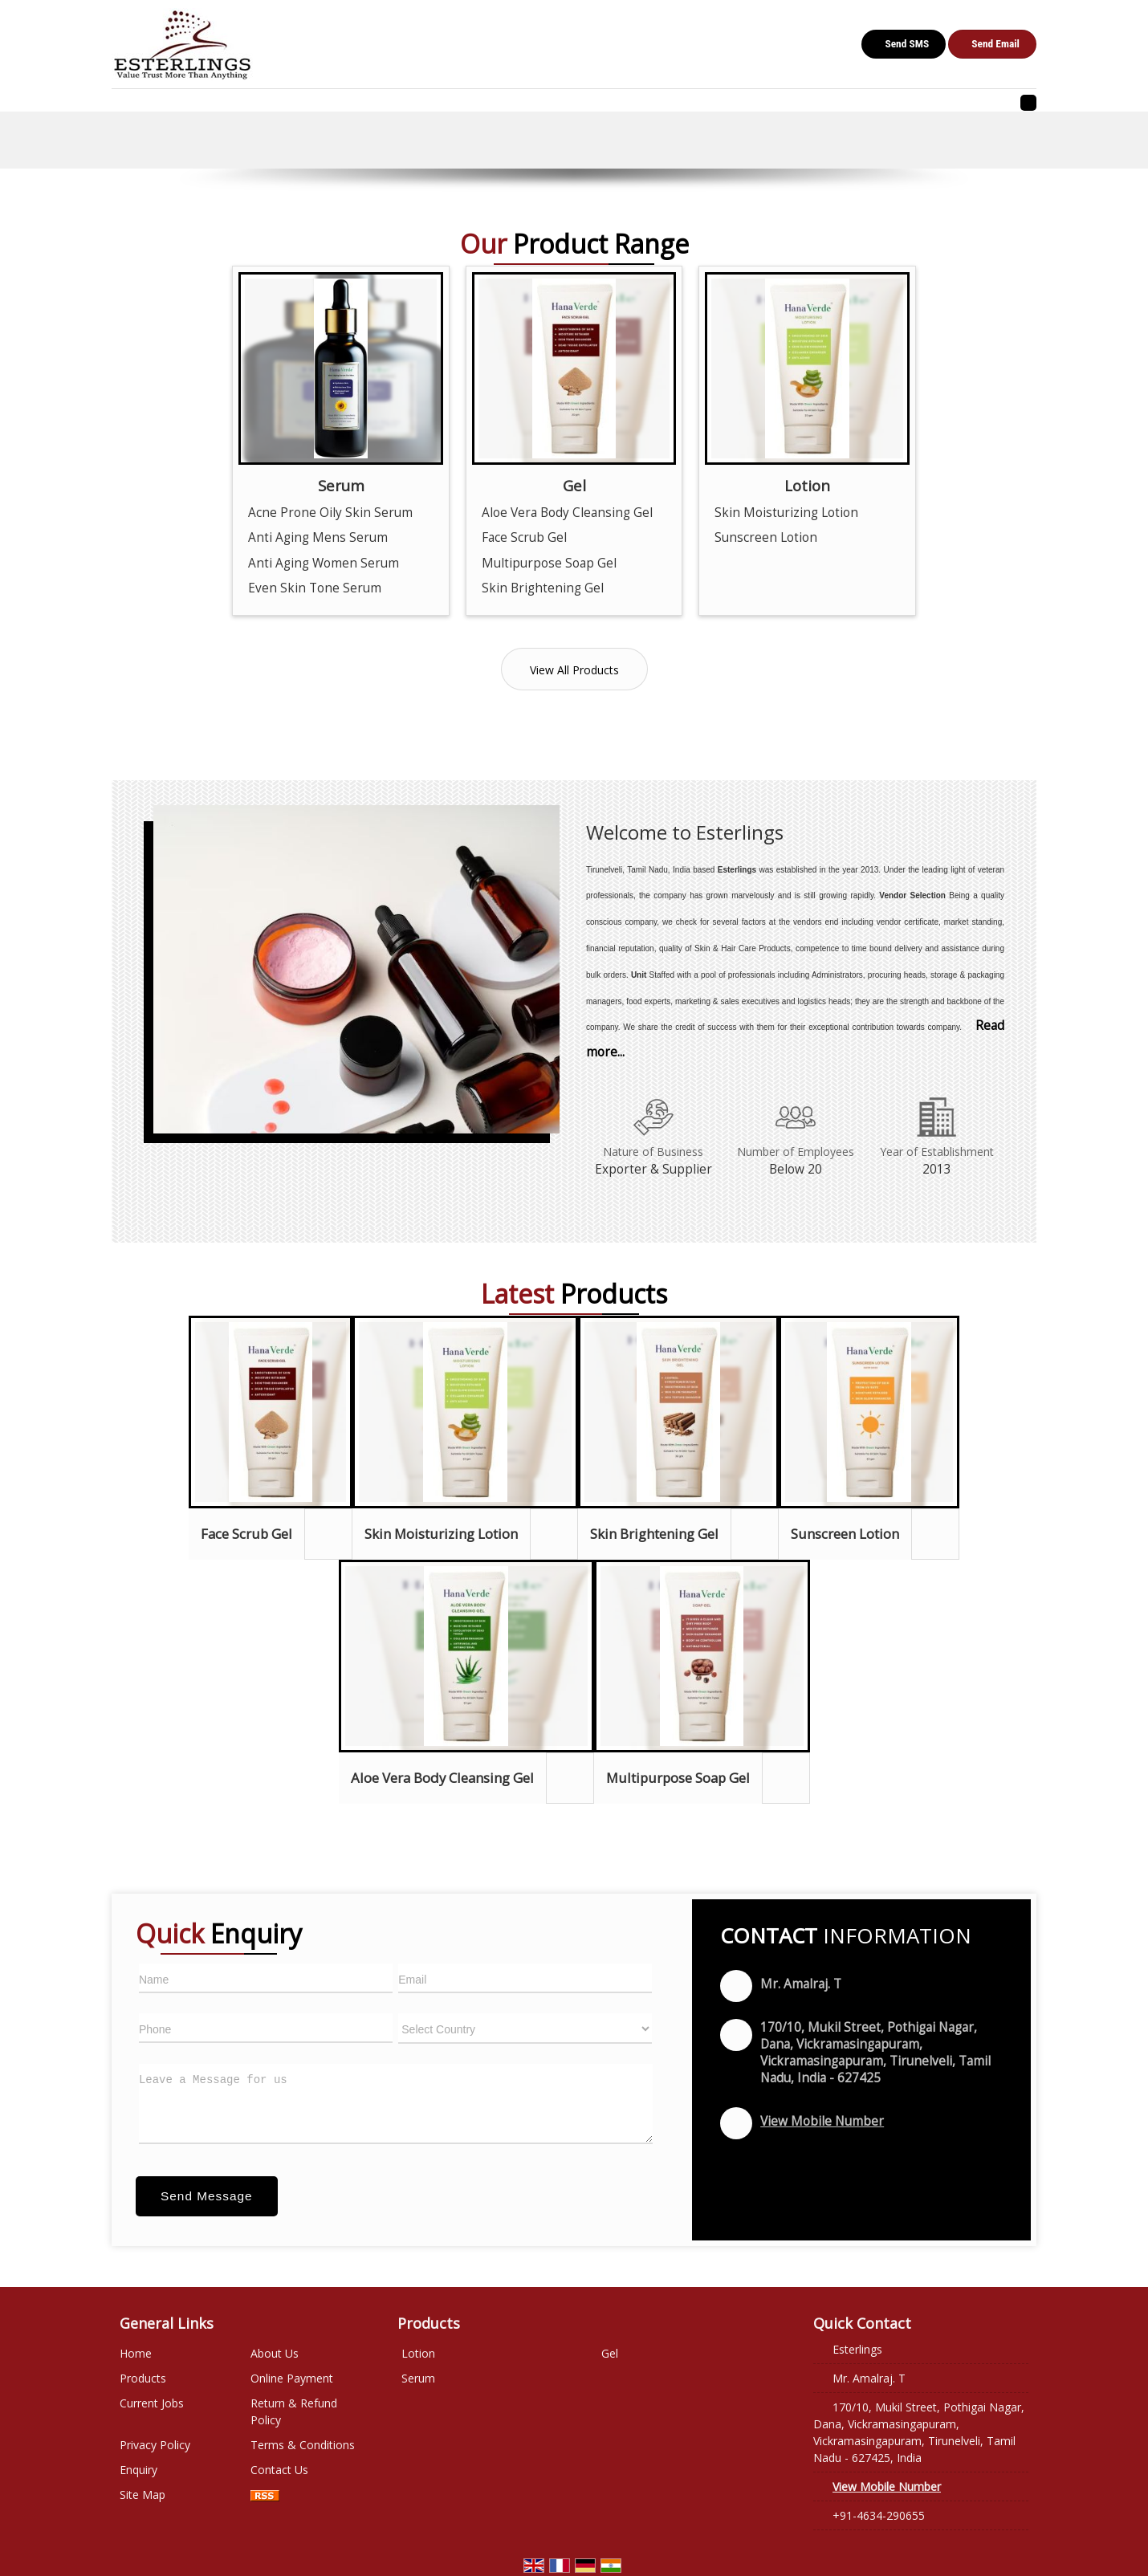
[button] (822, 2121)
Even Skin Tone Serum (314, 588)
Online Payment (291, 2378)
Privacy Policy (155, 2444)
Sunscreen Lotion (765, 537)
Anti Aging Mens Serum (318, 537)
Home (136, 2353)
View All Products (574, 670)
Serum (341, 485)
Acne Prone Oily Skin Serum (330, 512)
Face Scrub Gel (524, 537)
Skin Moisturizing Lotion (786, 512)
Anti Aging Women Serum (323, 563)
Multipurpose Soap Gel (549, 563)
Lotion (807, 485)
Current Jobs (152, 2403)
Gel (574, 485)
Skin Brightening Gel (543, 588)
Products (143, 2378)
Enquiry (138, 2469)
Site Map (142, 2494)
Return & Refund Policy (293, 2411)
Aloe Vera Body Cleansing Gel (567, 512)
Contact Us (279, 2469)
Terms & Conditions (302, 2444)
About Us (274, 2353)
